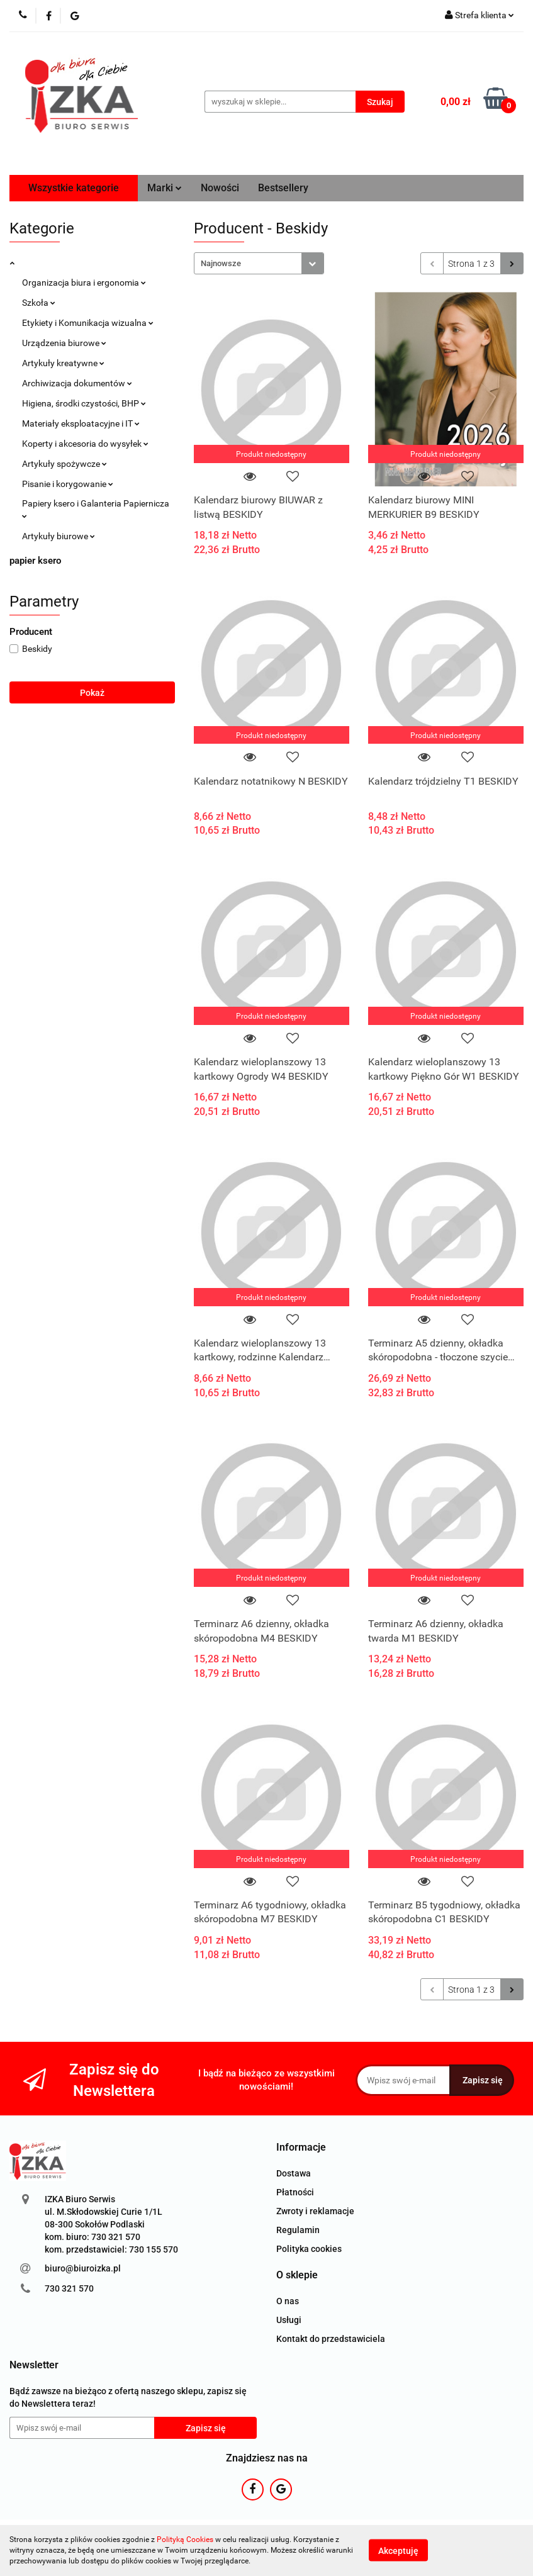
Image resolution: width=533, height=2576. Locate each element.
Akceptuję (398, 2551)
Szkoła (38, 303)
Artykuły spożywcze (64, 464)
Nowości (220, 188)
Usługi (288, 2320)
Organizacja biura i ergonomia (84, 282)
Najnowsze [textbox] (221, 263)
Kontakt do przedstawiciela (330, 2339)
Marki (164, 188)
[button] (301, 2147)
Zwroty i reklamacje (315, 2211)
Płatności (295, 2192)
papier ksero (35, 560)
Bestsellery (283, 188)
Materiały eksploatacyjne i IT (81, 423)
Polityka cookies (309, 2249)
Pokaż (92, 693)
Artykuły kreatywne (63, 363)
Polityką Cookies (185, 2539)
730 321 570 (69, 2288)
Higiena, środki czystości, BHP (84, 403)
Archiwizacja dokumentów (77, 383)
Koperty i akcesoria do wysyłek (85, 444)
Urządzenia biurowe (64, 343)
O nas (287, 2301)
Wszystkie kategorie (73, 188)
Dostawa (293, 2173)
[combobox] (259, 263)
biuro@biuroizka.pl (83, 2268)
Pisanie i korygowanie (67, 484)
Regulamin (298, 2230)
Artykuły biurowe (58, 536)
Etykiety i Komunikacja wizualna (88, 323)
